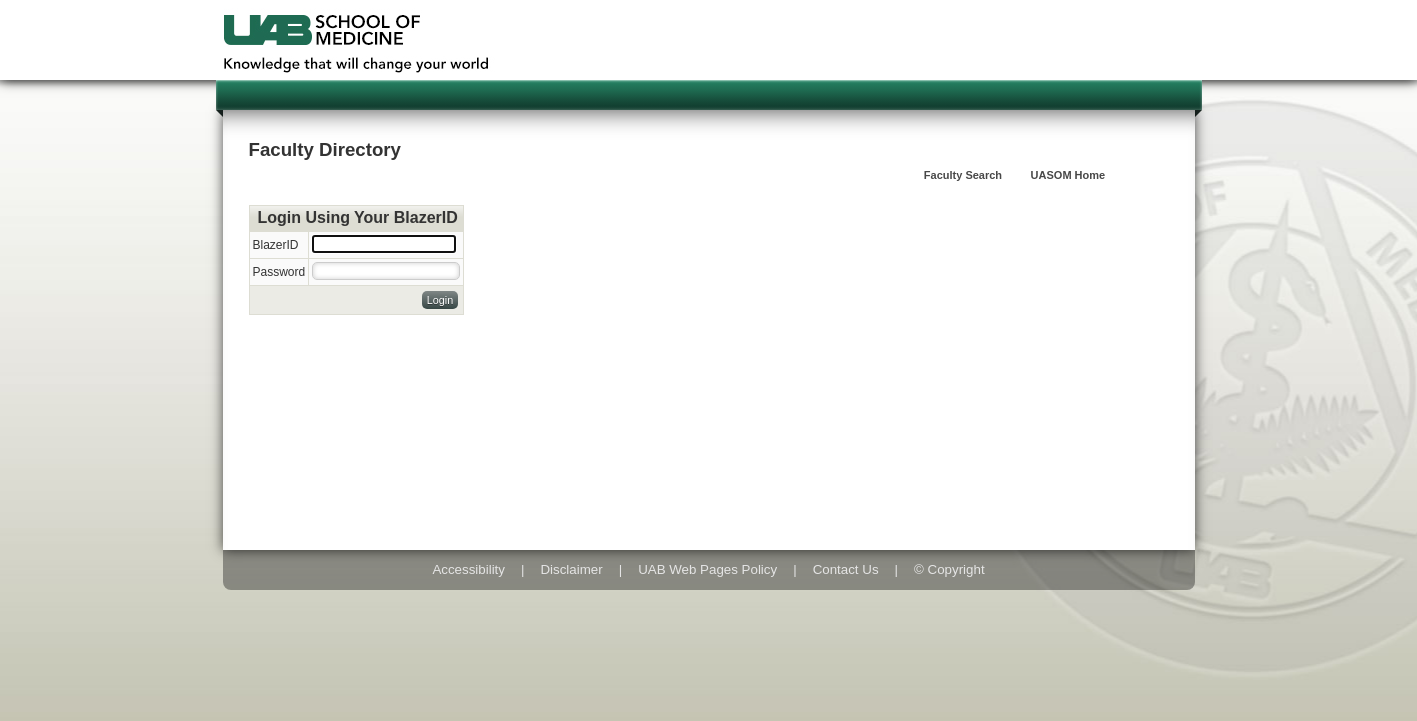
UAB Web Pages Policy (707, 569)
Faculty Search (963, 175)
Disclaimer (571, 569)
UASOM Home (1068, 175)
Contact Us (846, 569)
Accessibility (468, 569)
